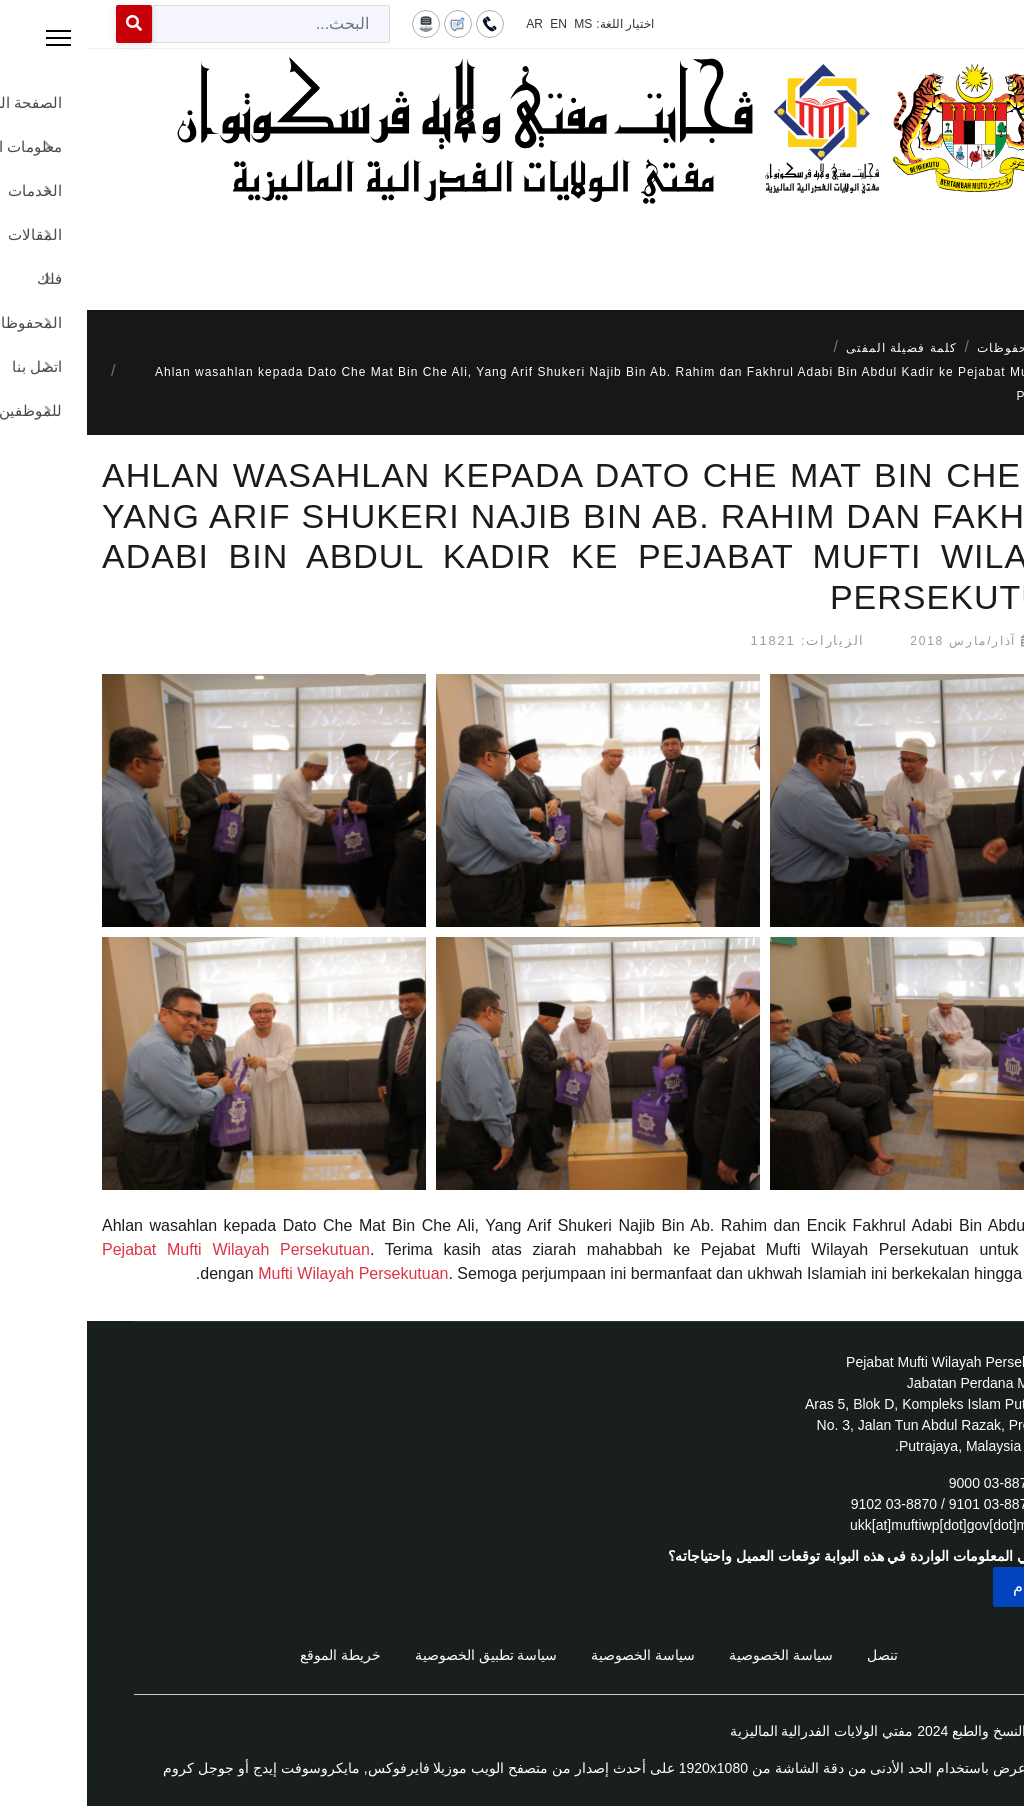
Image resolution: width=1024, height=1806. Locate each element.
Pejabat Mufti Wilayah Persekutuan (149, 1249)
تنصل (795, 1655)
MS (496, 24)
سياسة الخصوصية (694, 1655)
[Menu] (512, 250)
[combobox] (184, 24)
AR (447, 24)
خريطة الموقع (253, 1655)
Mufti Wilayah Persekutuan (266, 1273)
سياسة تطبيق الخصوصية (399, 1655)
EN (471, 24)
